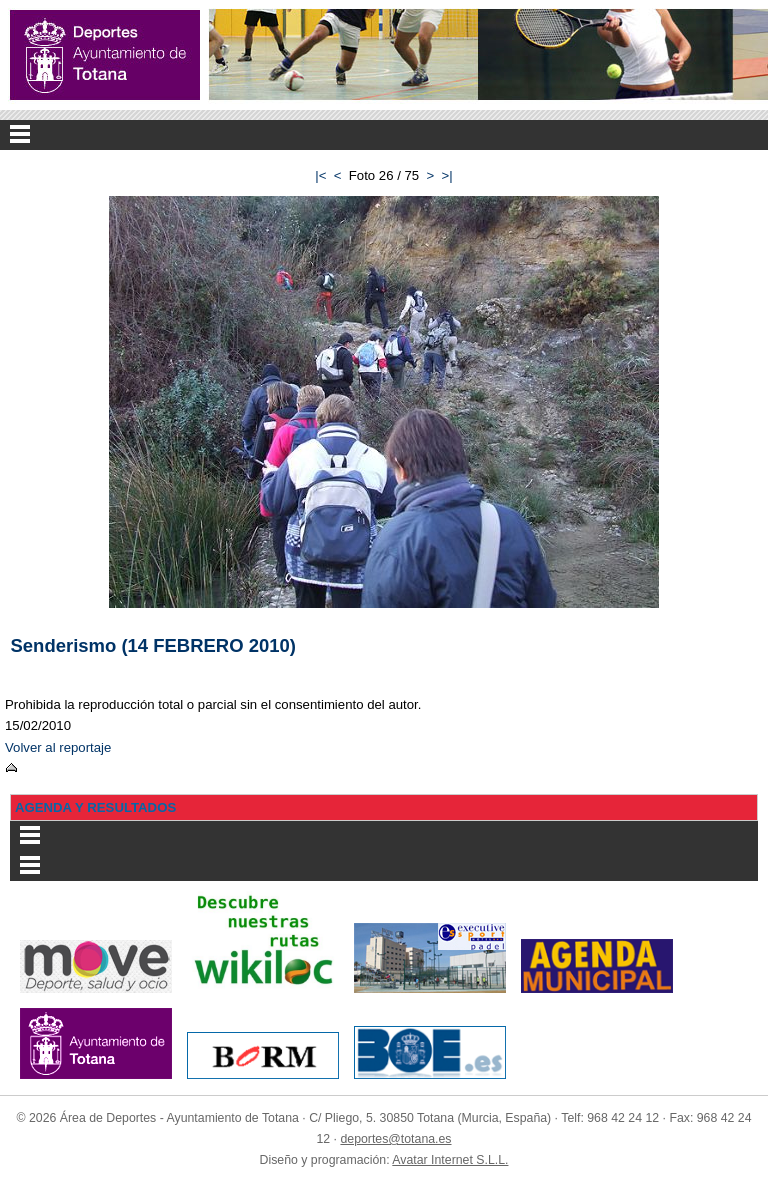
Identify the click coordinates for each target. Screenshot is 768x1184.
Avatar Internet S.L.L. (450, 1160)
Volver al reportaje (58, 747)
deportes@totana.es (395, 1139)
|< (320, 175)
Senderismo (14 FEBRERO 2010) (153, 645)
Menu (384, 135)
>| (447, 175)
